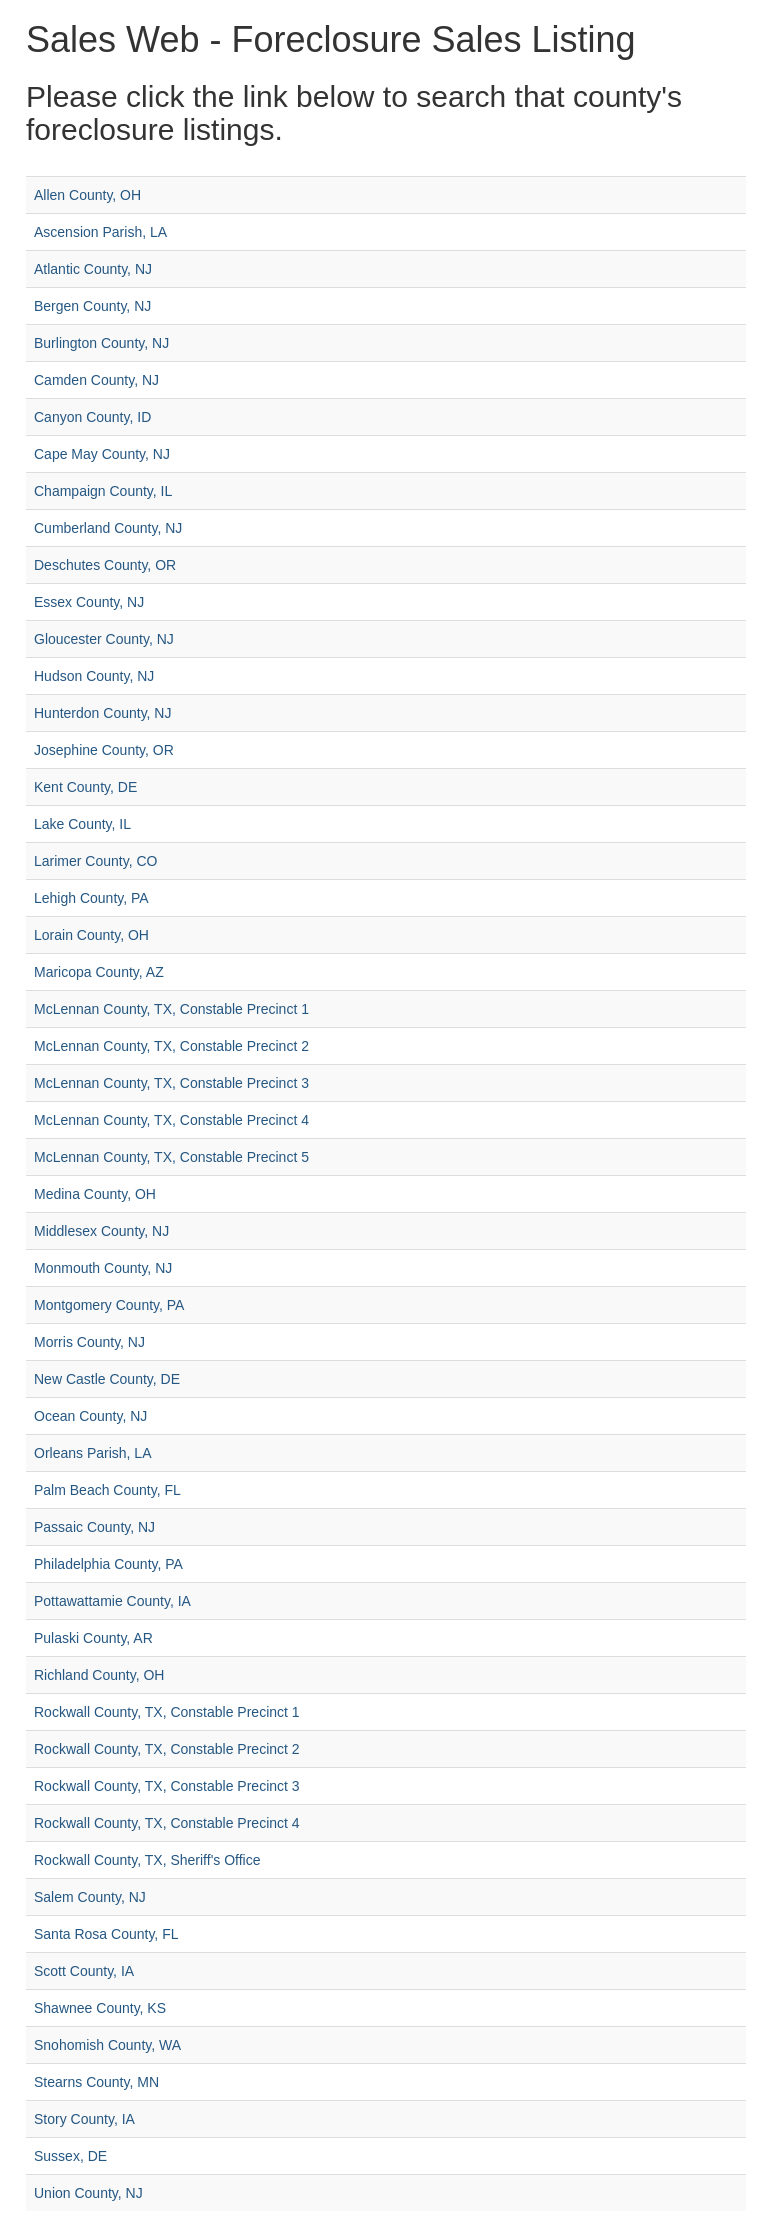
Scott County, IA (84, 1971)
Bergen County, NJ (92, 306)
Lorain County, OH (91, 935)
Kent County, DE (85, 787)
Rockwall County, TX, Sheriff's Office (147, 1860)
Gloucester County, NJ (104, 639)
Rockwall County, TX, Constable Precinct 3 (167, 1786)
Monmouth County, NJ (103, 1268)
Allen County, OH (87, 195)
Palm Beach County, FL (107, 1490)
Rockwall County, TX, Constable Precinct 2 (167, 1749)
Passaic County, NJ (94, 1527)
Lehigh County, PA (91, 898)
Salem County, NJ (90, 1897)
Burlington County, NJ (101, 343)
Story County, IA (84, 2119)
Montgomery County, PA (109, 1305)
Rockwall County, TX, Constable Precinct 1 (167, 1712)
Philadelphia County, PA (108, 1564)
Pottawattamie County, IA (112, 1601)
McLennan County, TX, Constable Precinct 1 (171, 1009)
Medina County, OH (95, 1194)
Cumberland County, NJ (108, 528)
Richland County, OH (99, 1675)
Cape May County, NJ (102, 454)
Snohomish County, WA (107, 2045)
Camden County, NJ (96, 380)
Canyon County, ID (92, 417)
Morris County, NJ (89, 1342)
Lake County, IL (82, 824)
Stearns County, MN (96, 2082)
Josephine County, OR (104, 750)
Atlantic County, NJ (93, 269)
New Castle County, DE (107, 1379)
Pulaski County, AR (93, 1638)
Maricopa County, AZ (99, 972)
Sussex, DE (70, 2156)
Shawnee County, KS (100, 2008)
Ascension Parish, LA (100, 232)
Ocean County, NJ (90, 1416)
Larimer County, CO (95, 861)
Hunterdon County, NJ (102, 713)
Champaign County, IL (103, 491)
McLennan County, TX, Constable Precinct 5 (171, 1157)
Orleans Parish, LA (93, 1453)
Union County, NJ (88, 2193)
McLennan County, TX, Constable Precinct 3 (171, 1083)
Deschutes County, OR (105, 565)
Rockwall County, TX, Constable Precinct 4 (167, 1823)
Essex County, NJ (89, 602)
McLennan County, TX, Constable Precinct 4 (171, 1120)
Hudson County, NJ (94, 676)
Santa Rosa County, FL (106, 1934)
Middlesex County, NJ (101, 1231)
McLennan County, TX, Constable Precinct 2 (171, 1046)
